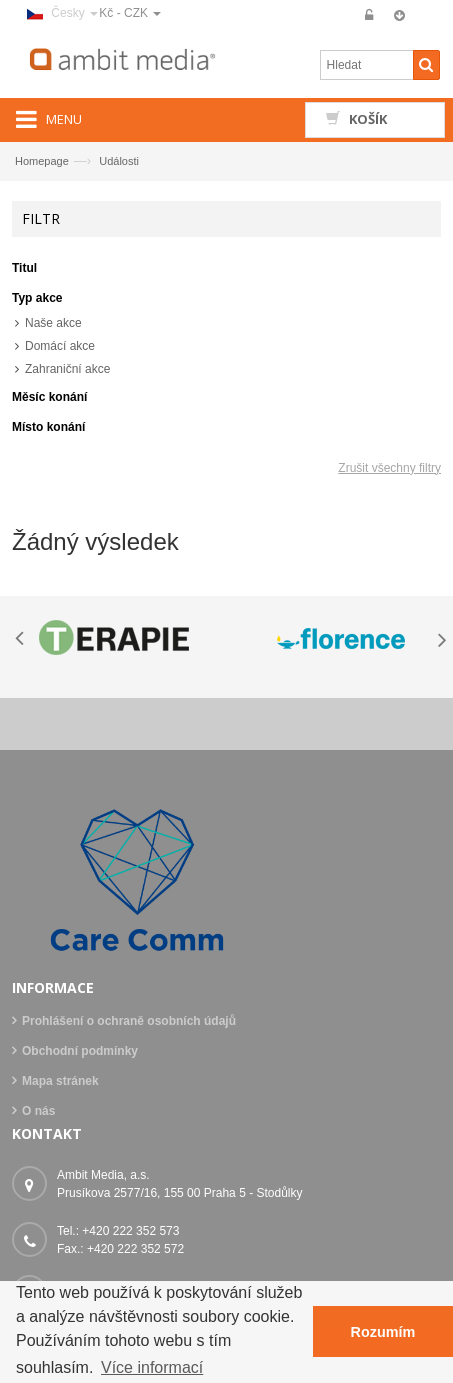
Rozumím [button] (383, 1332)
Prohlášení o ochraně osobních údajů (129, 1021)
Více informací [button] (152, 1367)
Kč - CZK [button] (130, 13)
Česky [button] (62, 13)
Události (119, 161)
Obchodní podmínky (80, 1051)
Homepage (42, 161)
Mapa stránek (60, 1081)
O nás (38, 1111)
